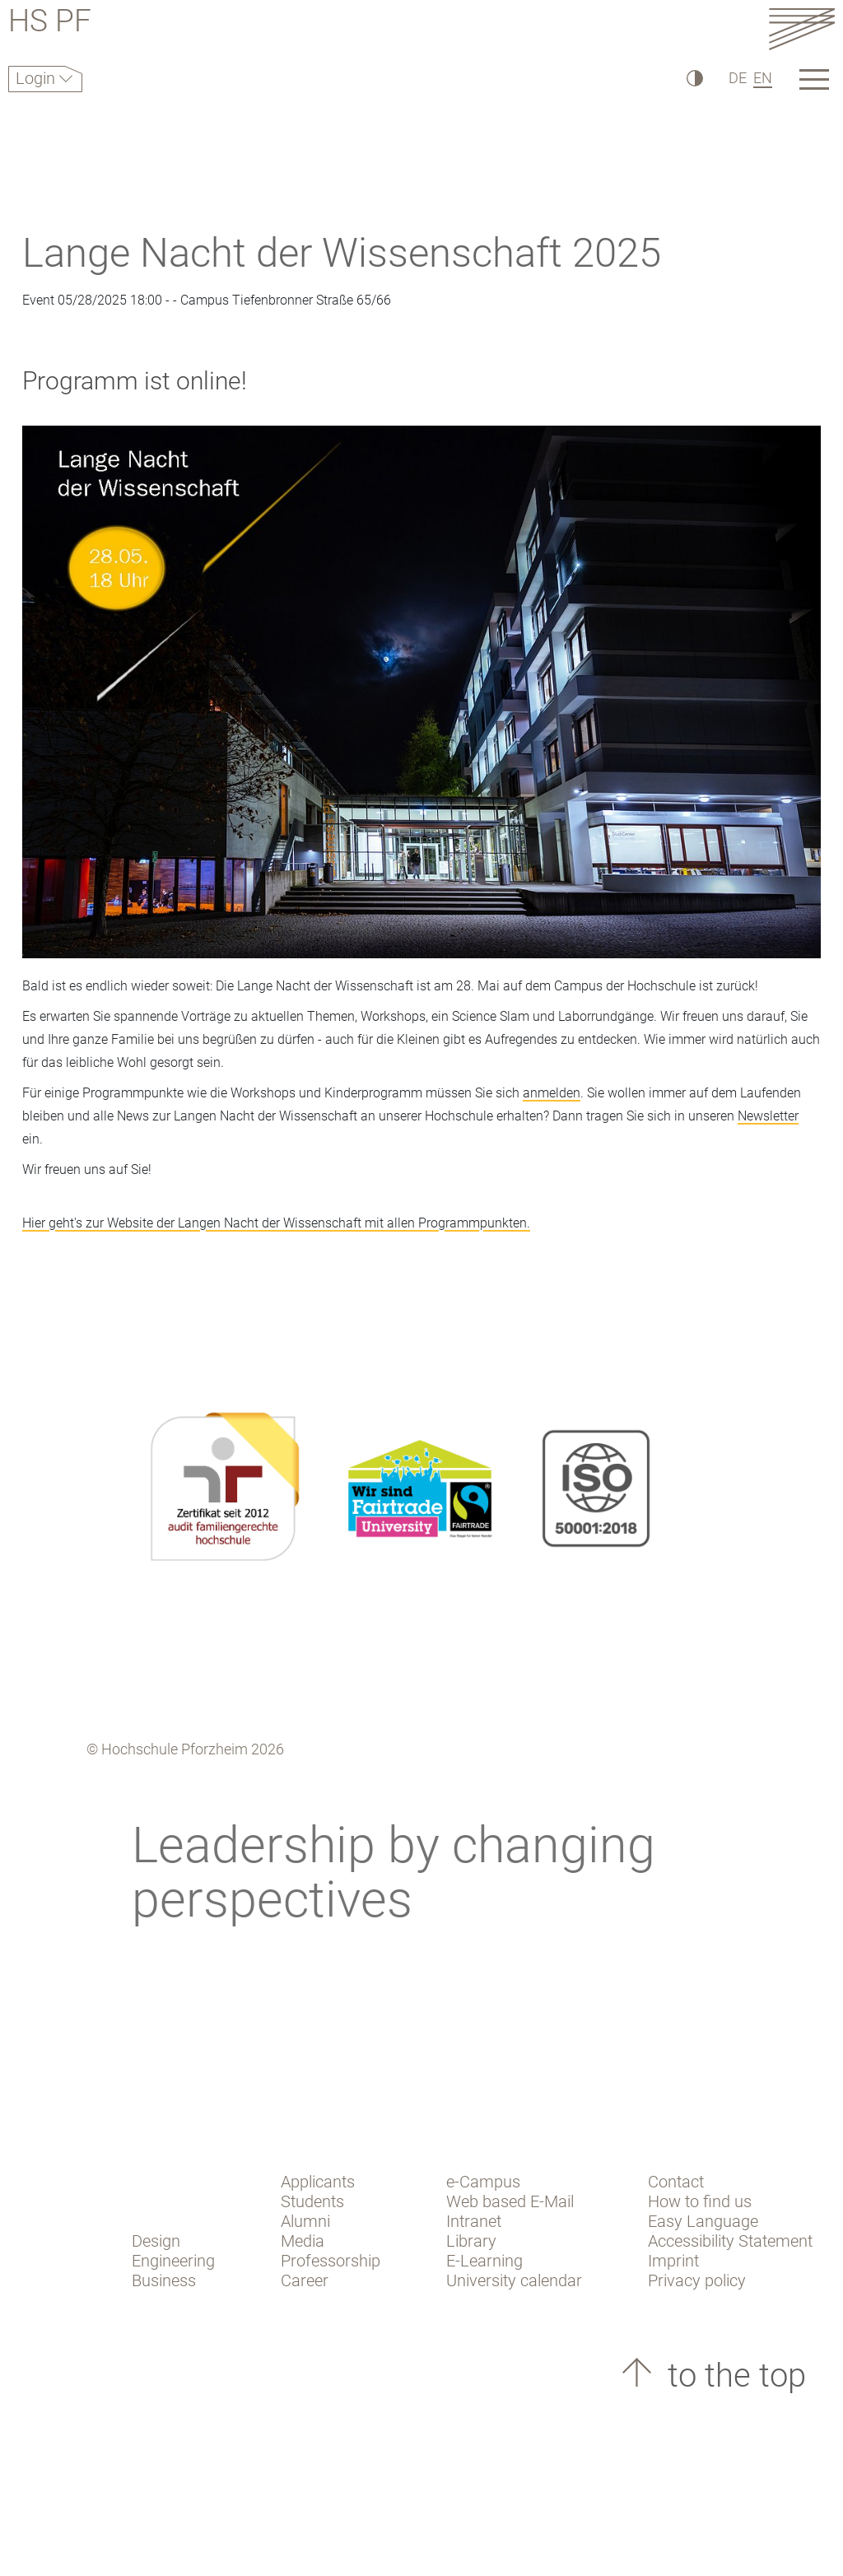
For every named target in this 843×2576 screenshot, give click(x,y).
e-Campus (483, 2182)
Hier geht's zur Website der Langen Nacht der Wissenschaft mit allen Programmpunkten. (276, 1223)
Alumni (305, 2221)
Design (156, 2241)
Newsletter (768, 1116)
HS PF (49, 23)
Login (37, 78)
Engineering (173, 2261)
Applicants (318, 2182)
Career (304, 2280)
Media (302, 2241)
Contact (676, 2182)
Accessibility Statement (730, 2241)
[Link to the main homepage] (802, 28)
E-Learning (484, 2261)
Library (471, 2241)
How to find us (700, 2201)
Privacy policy (697, 2280)
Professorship (330, 2261)
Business (164, 2280)
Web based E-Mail (510, 2201)
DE (738, 77)
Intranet (473, 2221)
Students (312, 2201)
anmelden (551, 1093)
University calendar (514, 2280)
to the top (732, 2375)
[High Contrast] (694, 78)
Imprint (673, 2261)
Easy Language (703, 2221)
